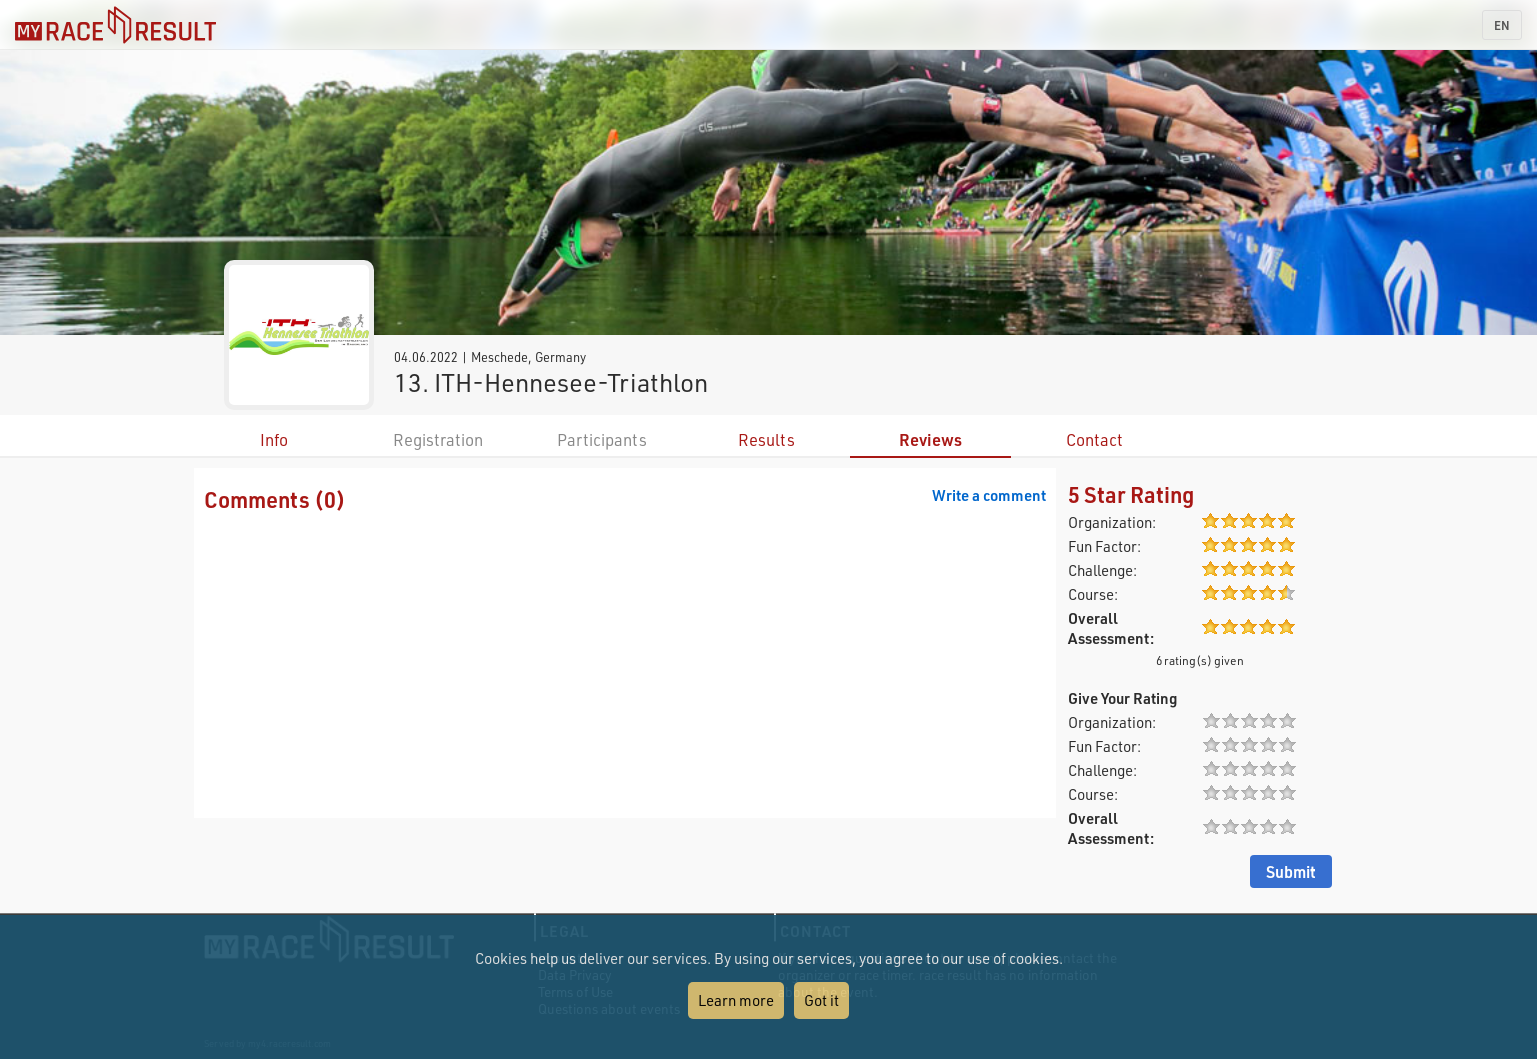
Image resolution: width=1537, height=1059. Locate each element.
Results (766, 439)
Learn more (736, 1000)
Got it (821, 1000)
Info (274, 439)
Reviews (930, 439)
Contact (1094, 439)
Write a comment (989, 495)
